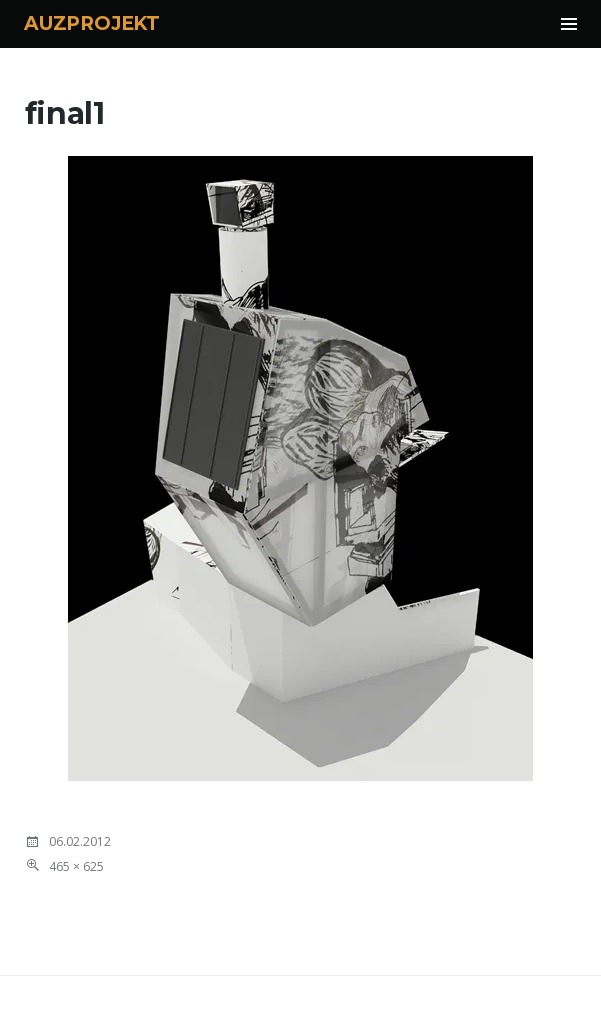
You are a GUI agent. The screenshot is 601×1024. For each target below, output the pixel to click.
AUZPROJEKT (92, 23)
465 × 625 (76, 866)
